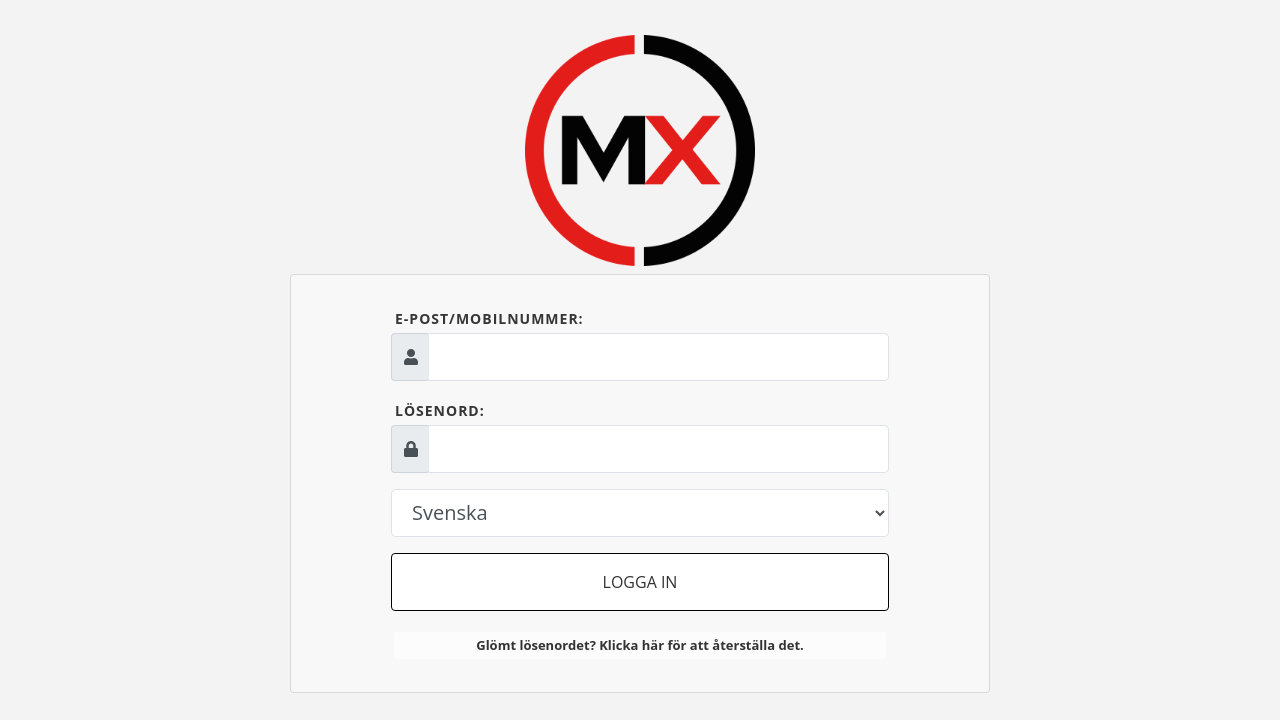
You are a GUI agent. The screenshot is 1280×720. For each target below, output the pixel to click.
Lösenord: (440, 410)
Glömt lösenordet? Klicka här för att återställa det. (640, 645)
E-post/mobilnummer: (489, 318)
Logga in (640, 582)
